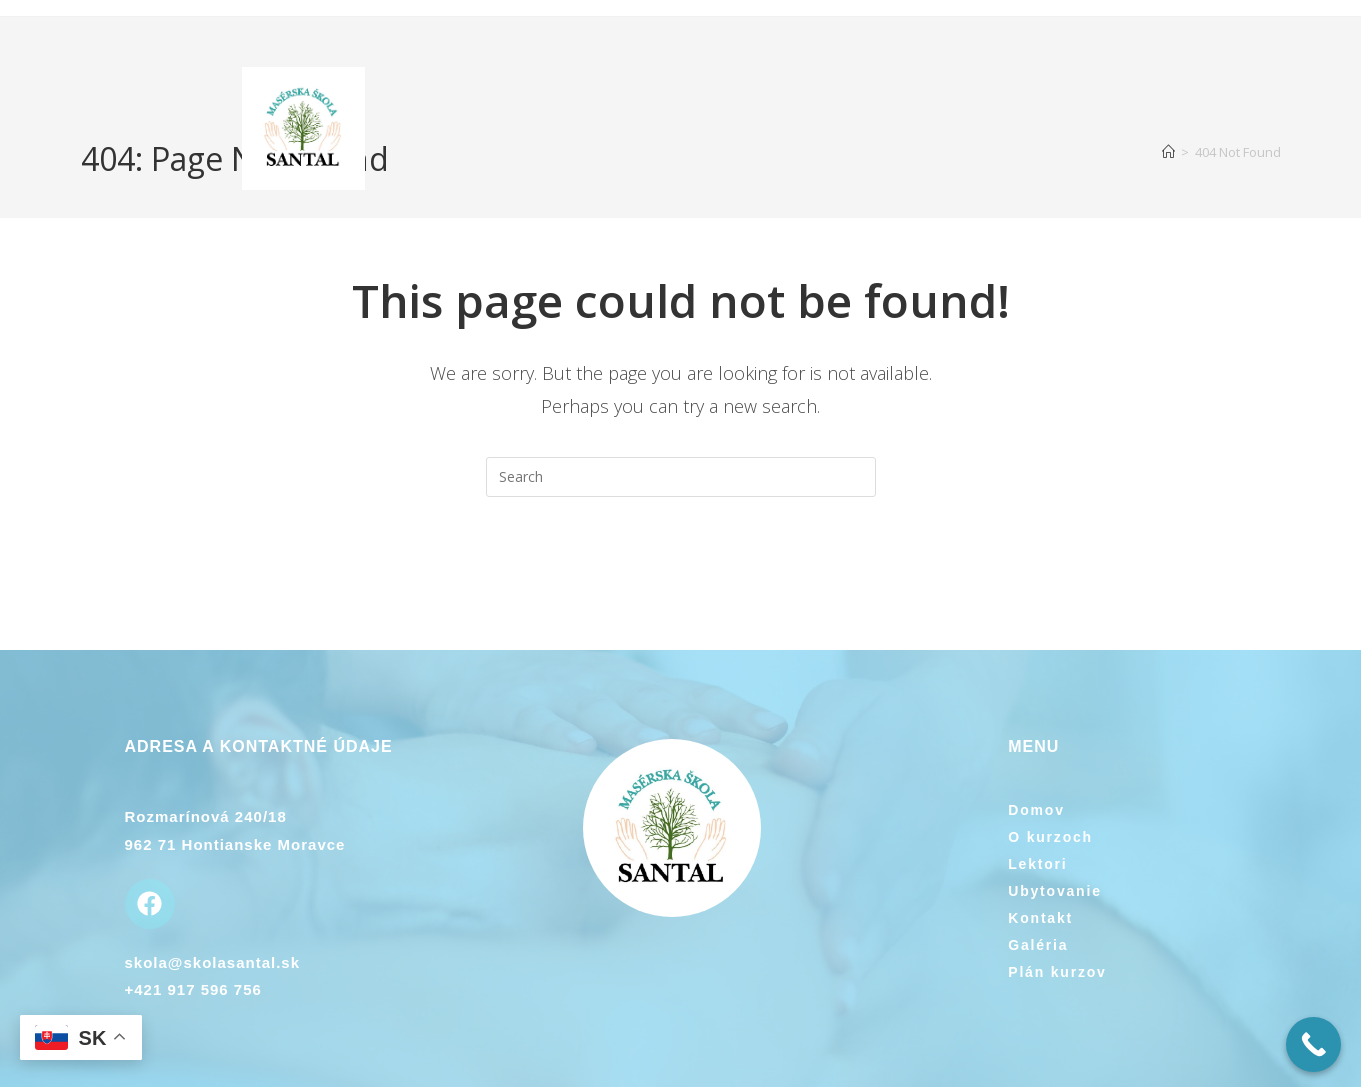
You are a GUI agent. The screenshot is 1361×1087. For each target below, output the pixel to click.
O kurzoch (1050, 837)
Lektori (1037, 864)
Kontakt (1040, 918)
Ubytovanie (1054, 891)
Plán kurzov (1057, 972)
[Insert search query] (681, 477)
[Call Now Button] (1313, 1044)
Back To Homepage (681, 578)
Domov (1036, 810)
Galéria (1038, 945)
